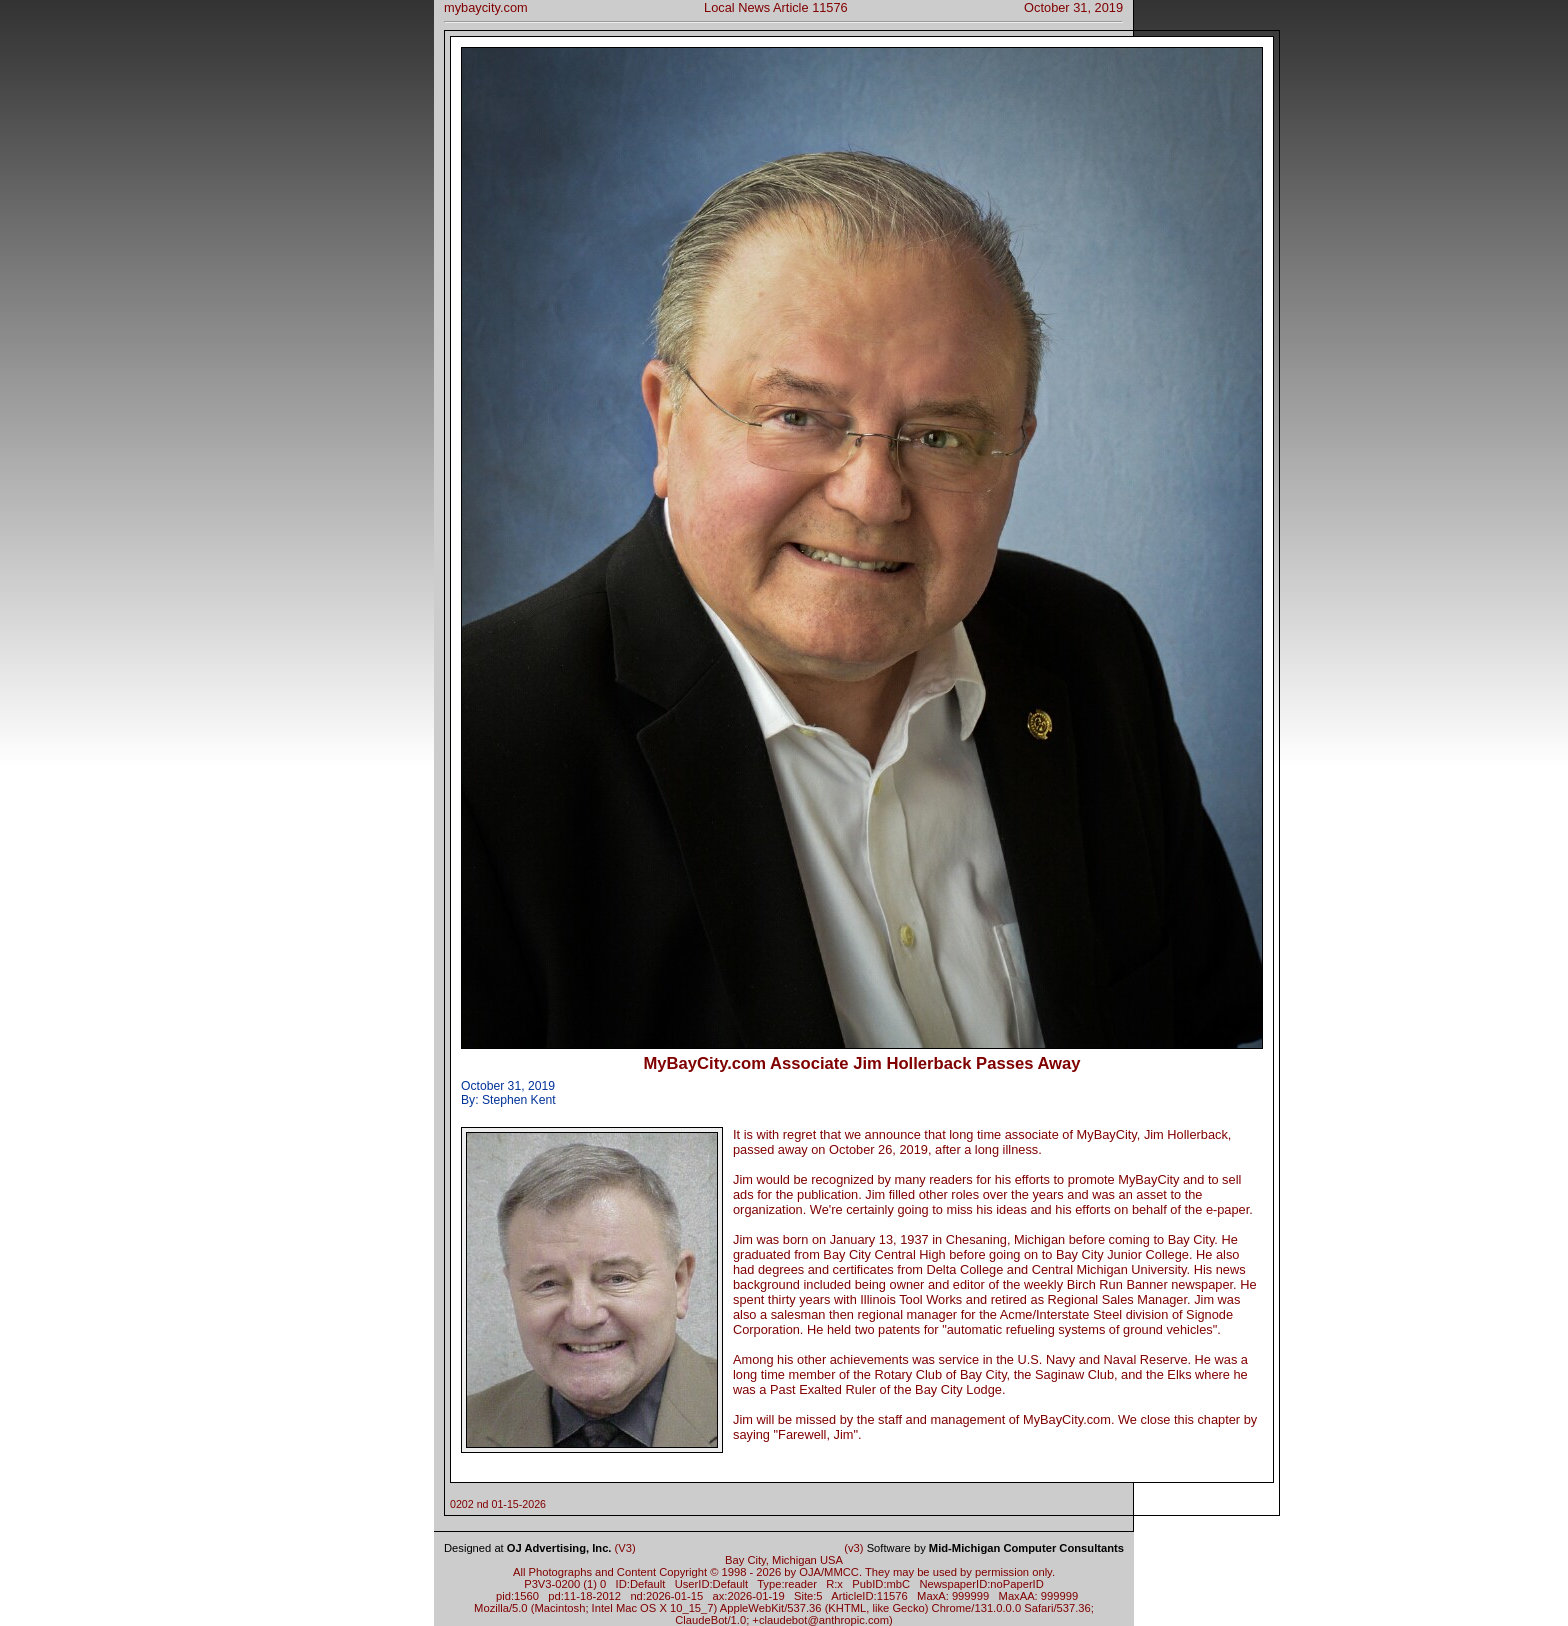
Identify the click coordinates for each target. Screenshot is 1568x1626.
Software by (995, 1548)
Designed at (527, 1548)
